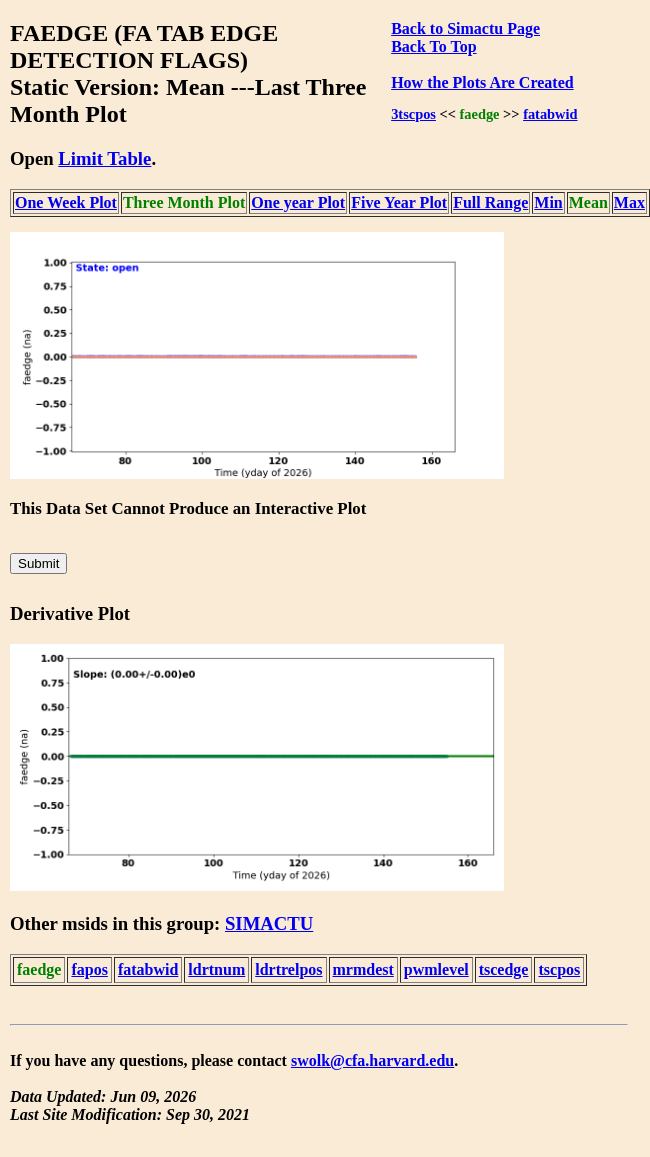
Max (629, 202)
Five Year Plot (399, 202)
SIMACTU (269, 923)
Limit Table (104, 158)
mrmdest (363, 969)
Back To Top (433, 46)
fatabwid (550, 114)
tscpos (559, 969)
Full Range (490, 202)
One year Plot (298, 202)
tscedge (504, 969)
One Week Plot (66, 202)
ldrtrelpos (288, 969)
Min (548, 202)
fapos (89, 969)
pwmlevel (436, 969)
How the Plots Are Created (482, 82)
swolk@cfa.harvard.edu (372, 1060)
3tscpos (413, 114)
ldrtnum (216, 969)
